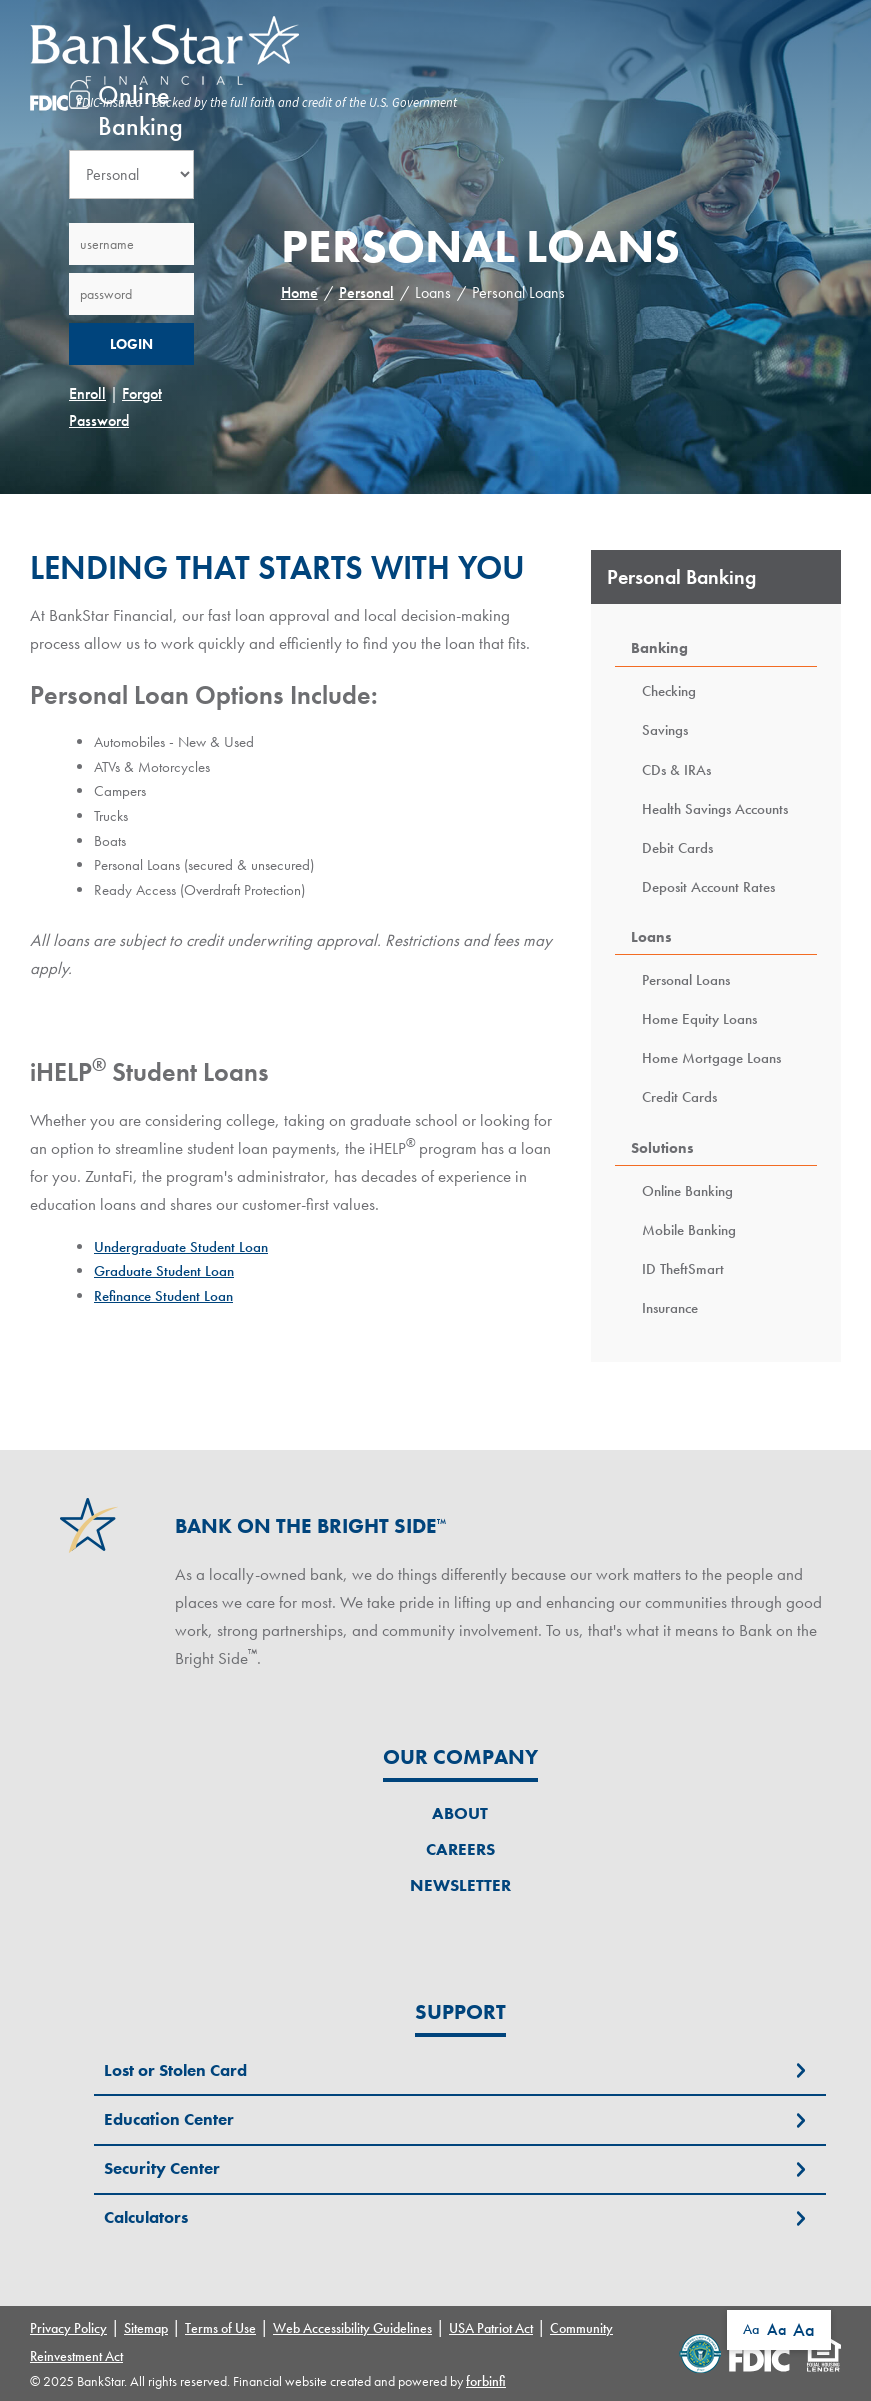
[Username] (131, 244)
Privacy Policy (68, 2328)
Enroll (87, 393)
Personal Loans (686, 979)
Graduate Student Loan (164, 1270)
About (460, 1813)
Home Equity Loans (699, 1018)
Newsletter (460, 1885)
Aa (751, 2329)
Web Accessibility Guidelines (352, 2328)
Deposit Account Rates (708, 886)
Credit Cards (679, 1096)
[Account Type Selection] (131, 174)
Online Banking (687, 1190)
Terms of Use (220, 2328)
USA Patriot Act (491, 2328)
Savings (665, 729)
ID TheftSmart (683, 1268)
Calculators (146, 2217)
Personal (366, 292)
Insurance (670, 1307)
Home (299, 292)
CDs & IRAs (676, 769)
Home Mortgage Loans (711, 1057)
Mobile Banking (689, 1229)
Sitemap (146, 2328)
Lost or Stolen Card (175, 2070)
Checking (669, 690)
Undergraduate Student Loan (181, 1246)
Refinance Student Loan (163, 1295)
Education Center (169, 2119)
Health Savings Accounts (715, 808)
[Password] (131, 294)
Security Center (162, 2168)
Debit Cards (677, 847)
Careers (460, 1849)
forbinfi (486, 2381)
